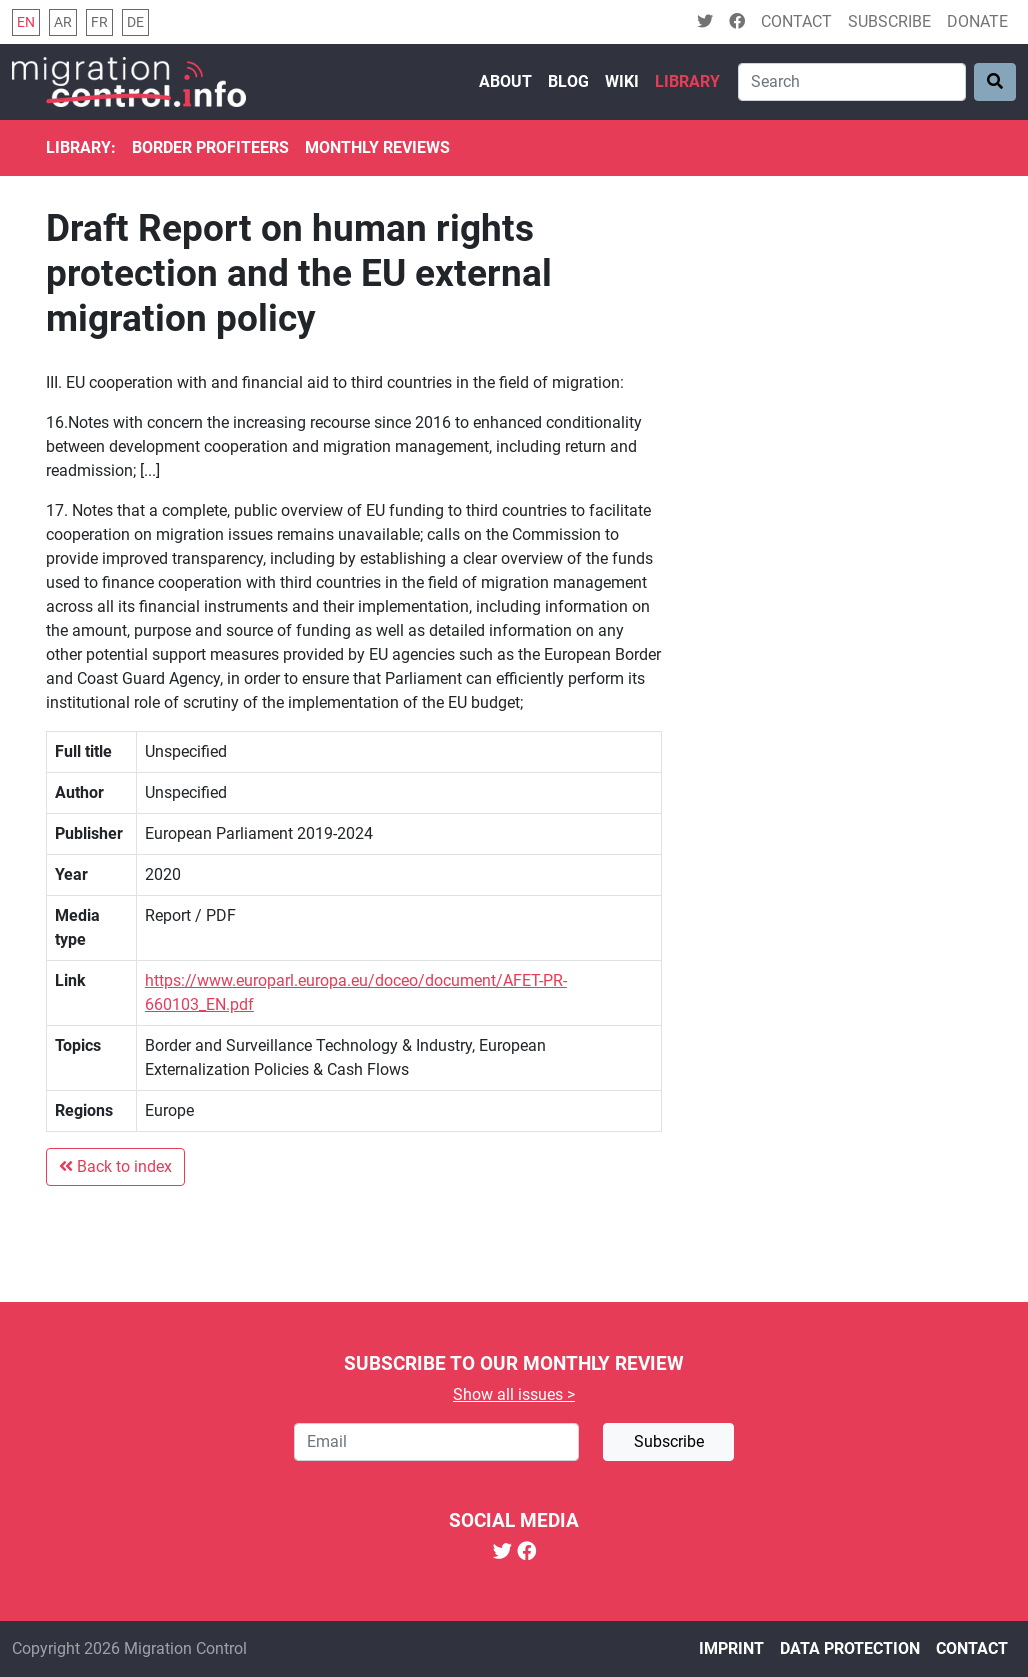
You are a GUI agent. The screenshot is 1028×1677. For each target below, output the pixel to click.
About (505, 81)
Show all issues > (514, 1394)
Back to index (115, 1166)
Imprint (731, 1648)
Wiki (622, 81)
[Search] (852, 82)
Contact (796, 21)
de (135, 22)
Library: (81, 147)
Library (687, 81)
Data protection (850, 1648)
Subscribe (889, 21)
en (26, 22)
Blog (568, 81)
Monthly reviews (377, 147)
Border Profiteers (210, 147)
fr (99, 22)
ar (63, 22)
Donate (977, 21)
